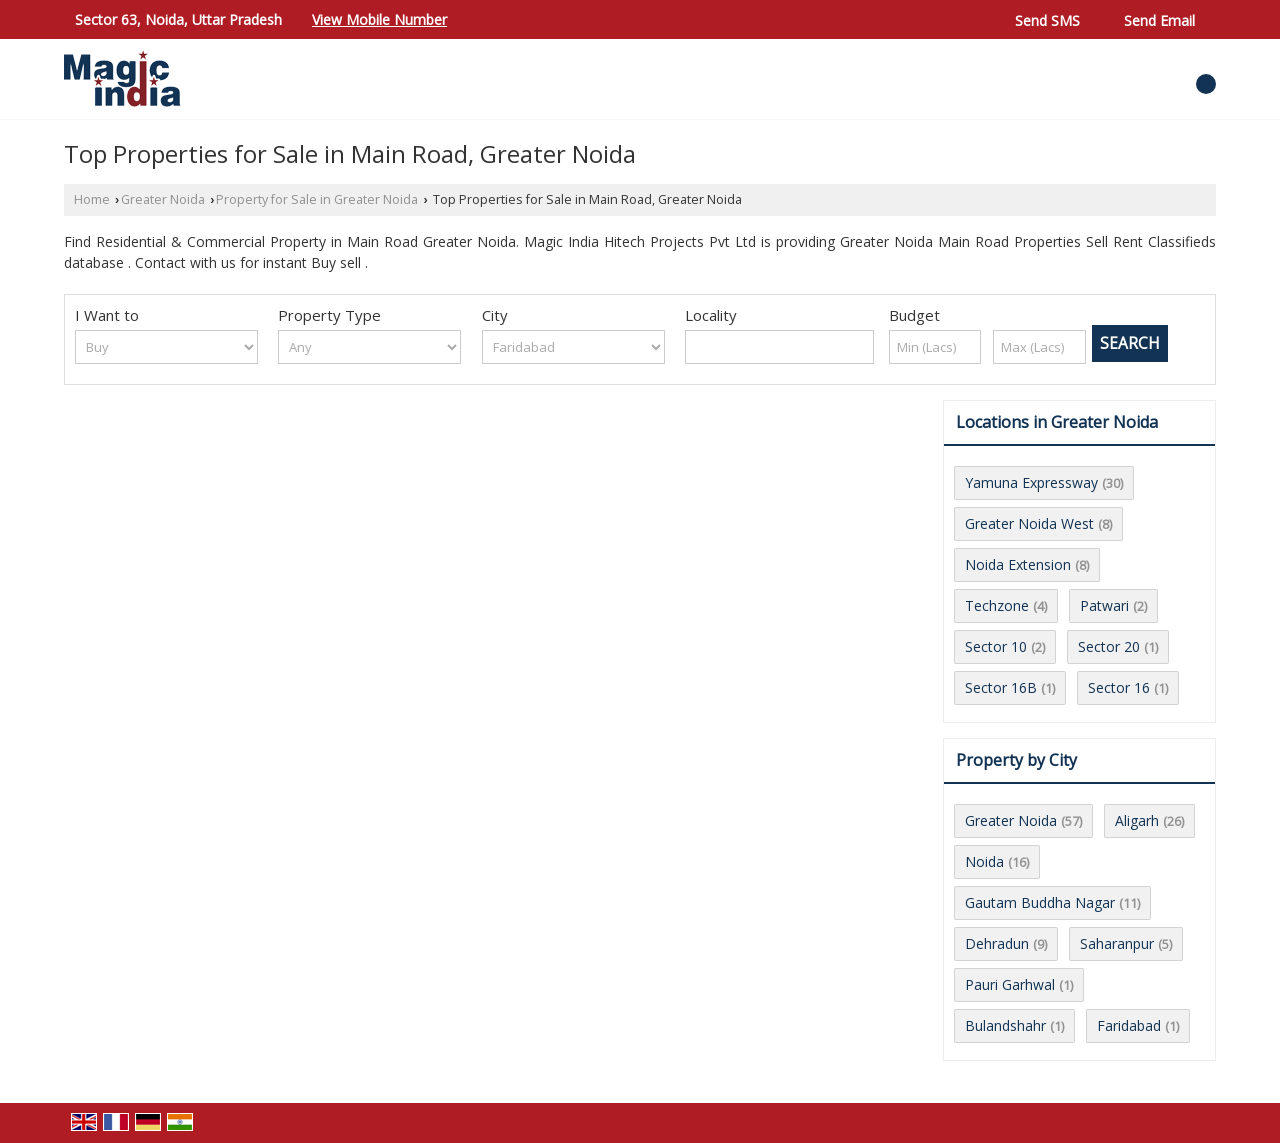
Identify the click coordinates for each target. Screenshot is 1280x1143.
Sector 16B (1001, 687)
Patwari (1104, 605)
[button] (379, 19)
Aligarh (1137, 820)
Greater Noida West (1029, 523)
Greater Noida (163, 199)
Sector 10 (996, 646)
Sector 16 (1119, 687)
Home (92, 199)
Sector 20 (1109, 646)
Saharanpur (1117, 943)
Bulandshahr (1005, 1025)
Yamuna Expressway (1031, 482)
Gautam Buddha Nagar (1040, 902)
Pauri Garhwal (1010, 984)
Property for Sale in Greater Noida (317, 199)
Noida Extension (1018, 564)
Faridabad (1129, 1025)
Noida (984, 861)
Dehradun (997, 943)
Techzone (997, 605)
